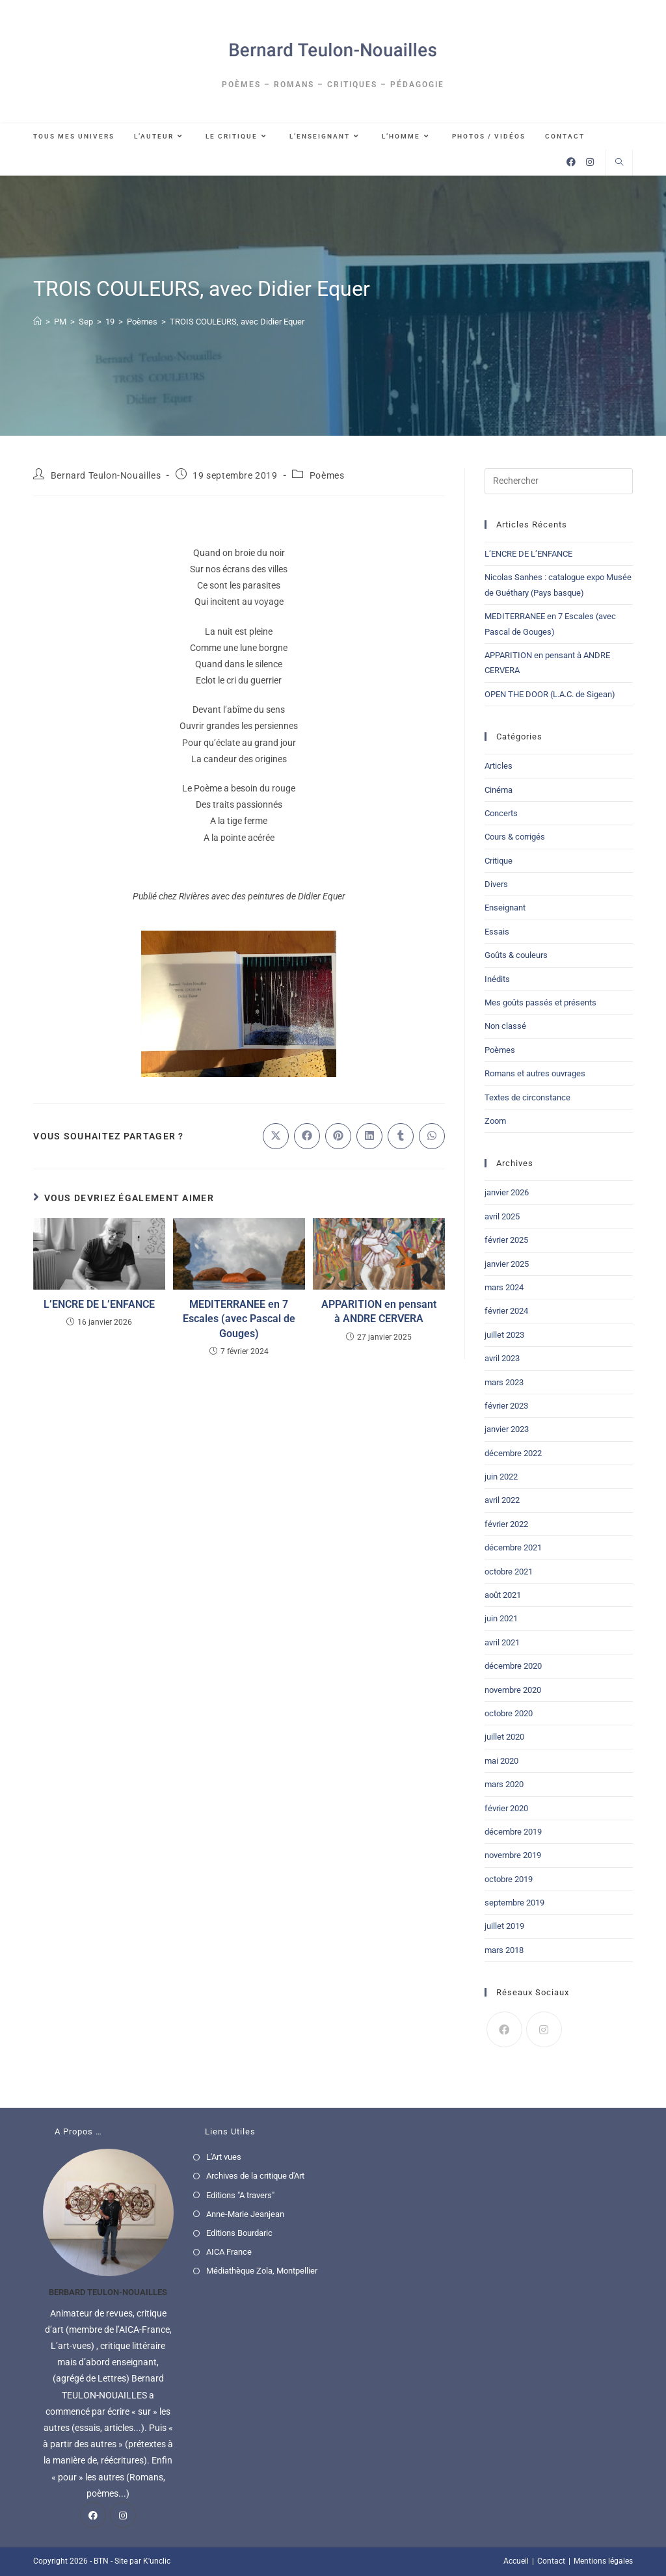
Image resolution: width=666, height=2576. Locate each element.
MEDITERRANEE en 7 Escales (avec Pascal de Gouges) (239, 1319)
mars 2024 (504, 1287)
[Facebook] (504, 2029)
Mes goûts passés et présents (540, 1002)
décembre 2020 (513, 1666)
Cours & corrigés (515, 837)
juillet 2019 (504, 1926)
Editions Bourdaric (239, 2233)
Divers (496, 884)
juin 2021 (501, 1618)
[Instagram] (544, 2029)
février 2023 (506, 1406)
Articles (499, 766)
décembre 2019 (513, 1832)
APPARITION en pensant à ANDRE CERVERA (378, 1311)
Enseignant (505, 907)
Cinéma (499, 790)
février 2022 (506, 1524)
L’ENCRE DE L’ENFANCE (99, 1304)
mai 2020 (501, 1761)
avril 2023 (502, 1358)
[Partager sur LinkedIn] (369, 1136)
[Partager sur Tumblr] (401, 1136)
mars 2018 (504, 1950)
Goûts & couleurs (516, 955)
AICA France (229, 2252)
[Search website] (619, 163)
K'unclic (156, 2561)
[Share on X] (276, 1136)
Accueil (516, 2561)
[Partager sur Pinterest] (338, 1136)
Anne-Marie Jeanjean (245, 2214)
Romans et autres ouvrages (535, 1073)
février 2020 (506, 1808)
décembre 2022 (513, 1453)
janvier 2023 (507, 1429)
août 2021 (503, 1595)
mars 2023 (504, 1382)
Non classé (505, 1026)
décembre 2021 (513, 1547)
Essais (497, 931)
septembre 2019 (514, 1902)
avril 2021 (502, 1642)
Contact (551, 2561)
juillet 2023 (504, 1335)
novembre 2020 (513, 1690)
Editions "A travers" (240, 2195)
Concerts (501, 813)
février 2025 (506, 1240)
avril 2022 (502, 1500)
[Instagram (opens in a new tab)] (590, 161)
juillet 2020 (504, 1737)
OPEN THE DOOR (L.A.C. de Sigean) (550, 694)
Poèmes (327, 475)
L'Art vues (223, 2157)
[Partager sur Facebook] (307, 1136)
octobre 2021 (509, 1571)
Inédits (497, 979)
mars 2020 (504, 1784)
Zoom (495, 1121)
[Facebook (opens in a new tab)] (571, 161)
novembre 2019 (513, 1855)
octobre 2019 (509, 1879)
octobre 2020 (509, 1713)
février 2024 (506, 1311)
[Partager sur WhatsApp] (432, 1136)
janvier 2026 (507, 1192)
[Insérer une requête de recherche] (559, 481)
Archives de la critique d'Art (255, 2176)
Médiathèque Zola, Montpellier (261, 2271)
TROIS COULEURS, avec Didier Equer (237, 321)
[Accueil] (37, 321)
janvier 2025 (507, 1264)
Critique (499, 861)
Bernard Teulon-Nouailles (106, 475)
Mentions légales (603, 2561)
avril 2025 (502, 1216)
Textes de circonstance (527, 1097)
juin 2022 (501, 1476)
